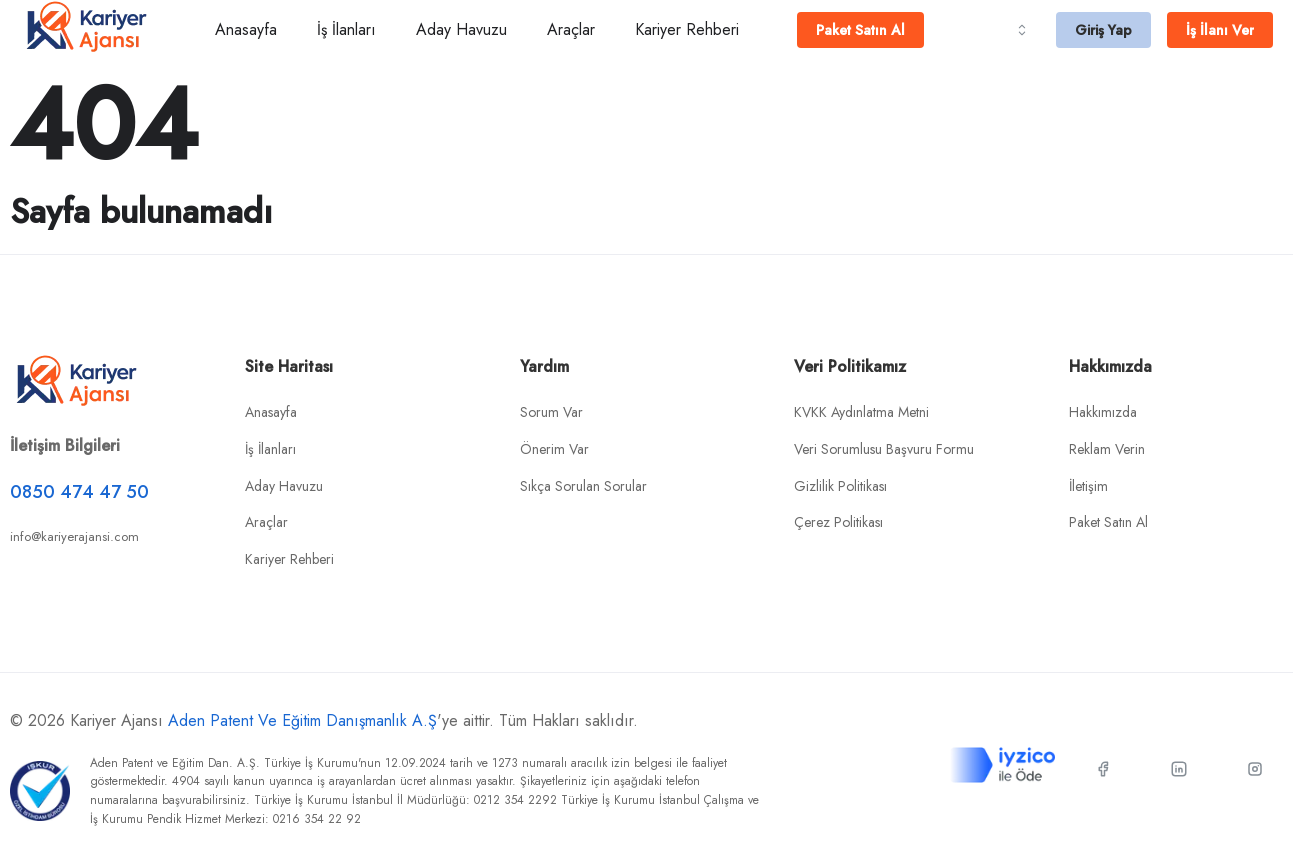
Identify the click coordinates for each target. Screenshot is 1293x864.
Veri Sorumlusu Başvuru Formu (884, 449)
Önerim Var (554, 449)
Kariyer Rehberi (687, 29)
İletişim (1088, 486)
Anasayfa (246, 29)
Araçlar (571, 29)
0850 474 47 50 (79, 492)
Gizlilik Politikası (840, 486)
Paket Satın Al (1108, 522)
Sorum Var (551, 412)
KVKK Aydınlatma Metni (861, 412)
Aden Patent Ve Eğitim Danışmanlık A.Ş (302, 720)
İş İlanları (346, 29)
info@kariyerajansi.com (74, 536)
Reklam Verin (1107, 449)
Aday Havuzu (461, 29)
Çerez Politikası (838, 522)
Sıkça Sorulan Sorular (583, 486)
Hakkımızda (1103, 412)
